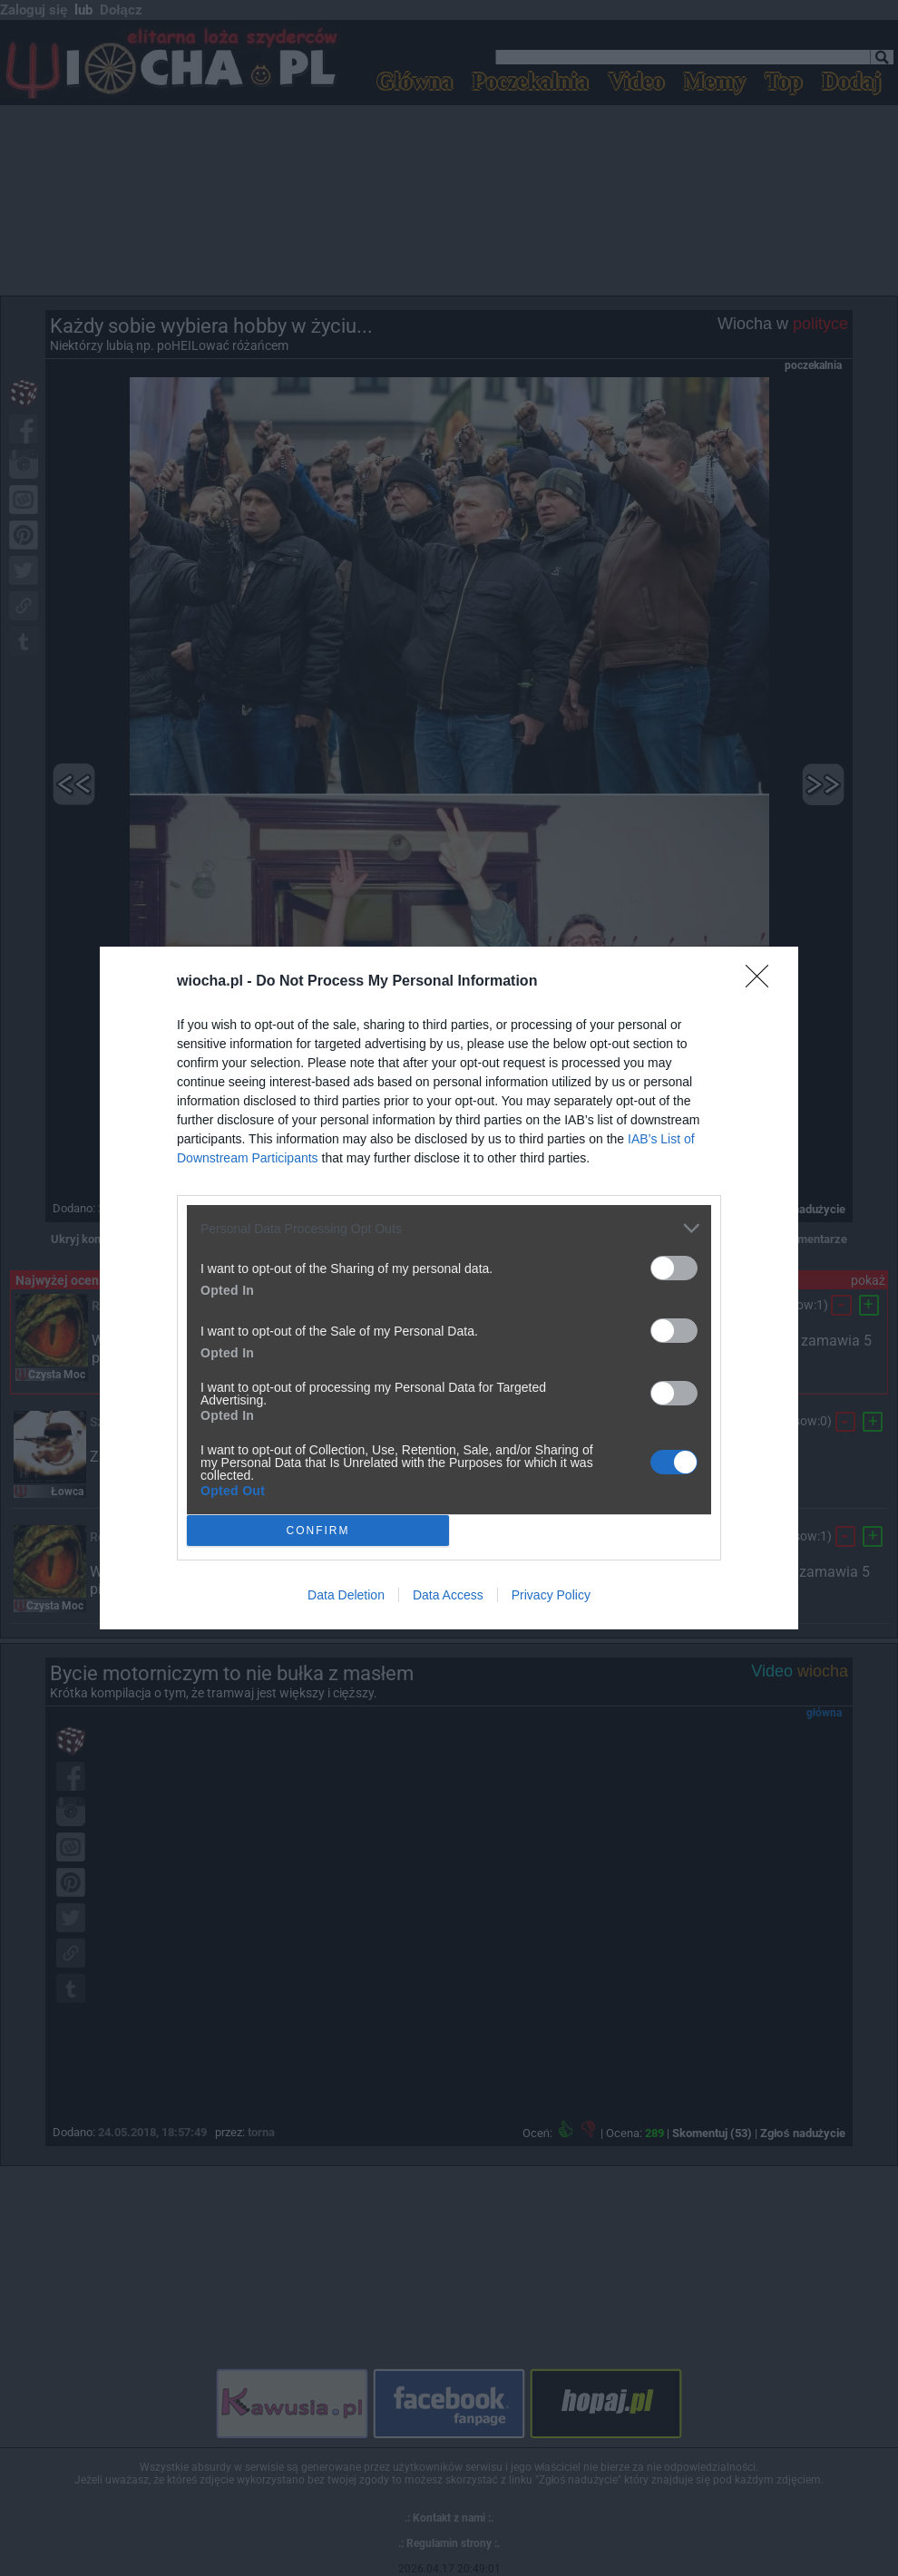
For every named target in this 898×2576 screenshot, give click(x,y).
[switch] (674, 1268)
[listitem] (449, 1228)
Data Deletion (346, 1595)
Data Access (448, 1595)
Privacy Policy (551, 1595)
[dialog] (449, 1288)
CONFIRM (318, 1531)
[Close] (763, 982)
